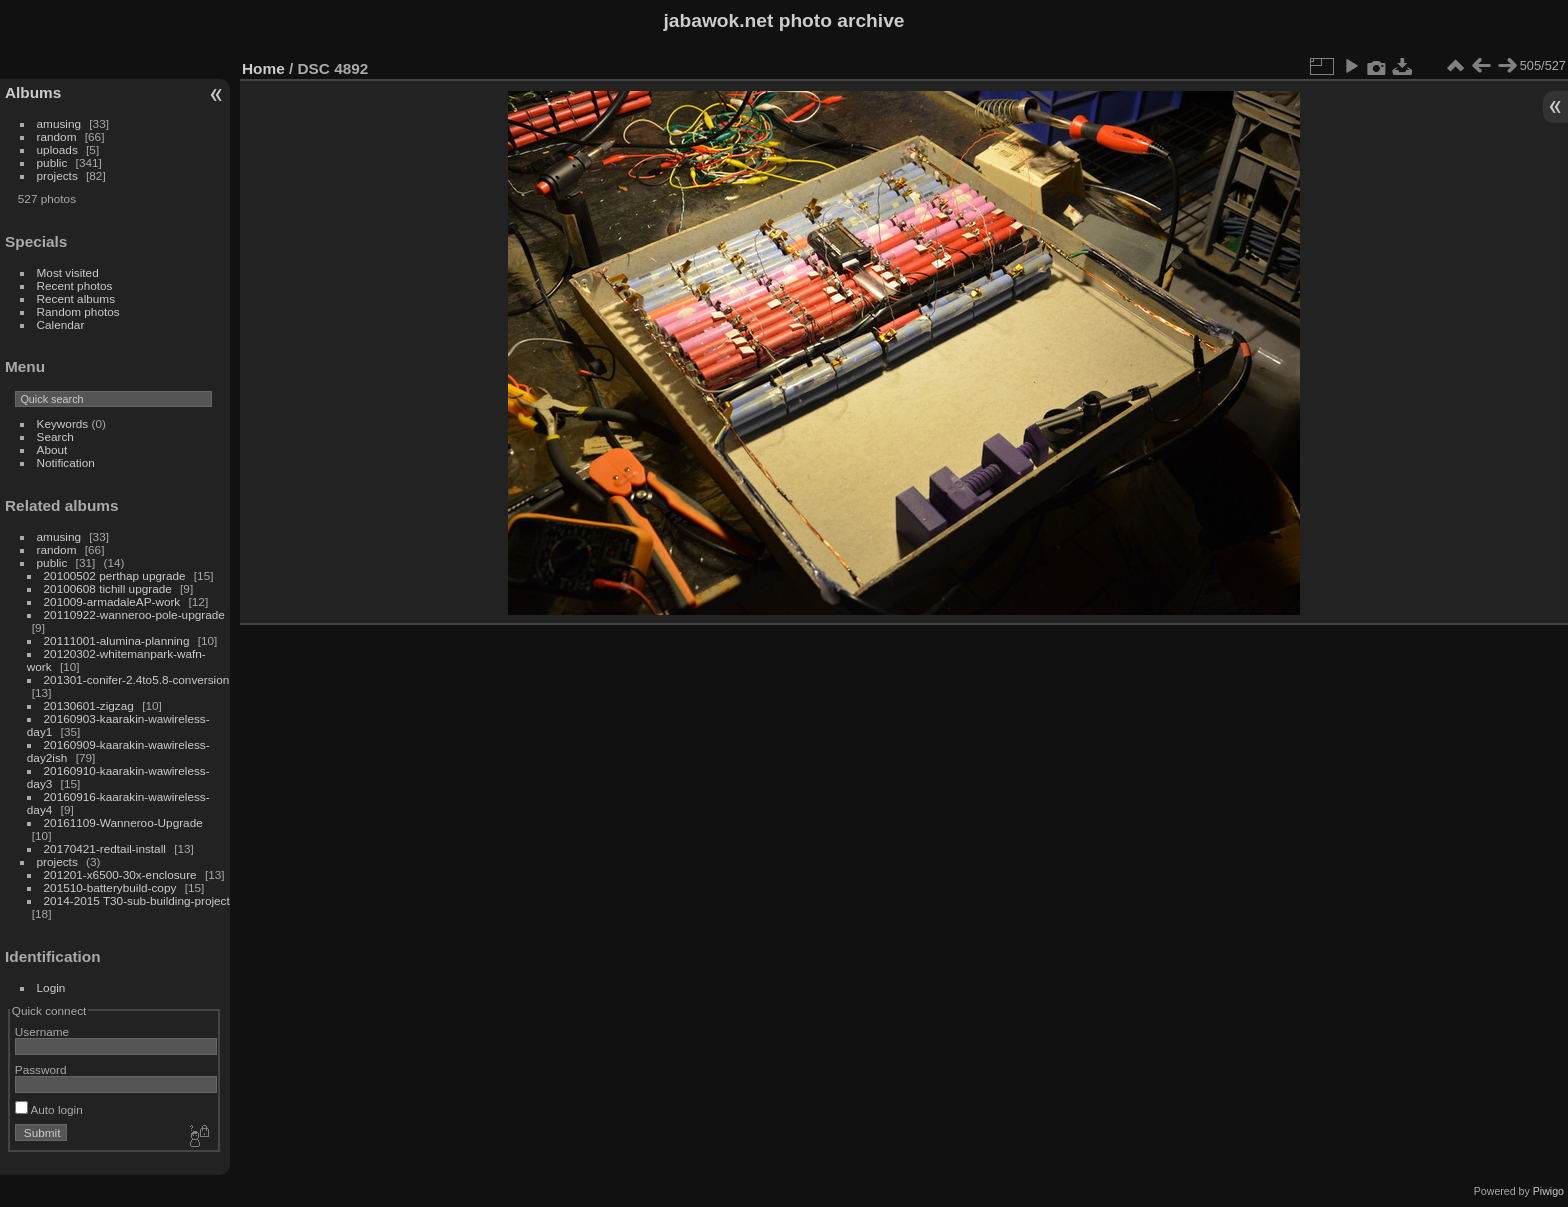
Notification (66, 462)
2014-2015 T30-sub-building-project (137, 900)
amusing (59, 123)
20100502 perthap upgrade (115, 575)
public (52, 162)
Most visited (68, 272)
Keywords (63, 423)
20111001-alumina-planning (117, 640)
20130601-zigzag (89, 705)
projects (57, 175)
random (57, 136)
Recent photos (75, 285)
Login (51, 987)
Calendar (61, 324)
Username (42, 1031)
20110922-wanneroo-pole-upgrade (134, 614)
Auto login (49, 1109)
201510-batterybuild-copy (110, 887)
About (52, 449)
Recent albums (76, 298)
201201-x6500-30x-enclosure (120, 874)
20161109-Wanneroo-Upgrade (123, 822)
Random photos (78, 311)
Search (55, 436)
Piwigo (1548, 1191)
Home (263, 68)
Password (41, 1069)
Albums (33, 92)
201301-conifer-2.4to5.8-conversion (137, 679)
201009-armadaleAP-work (112, 601)
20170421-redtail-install (105, 848)
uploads (57, 149)
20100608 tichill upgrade (108, 588)
